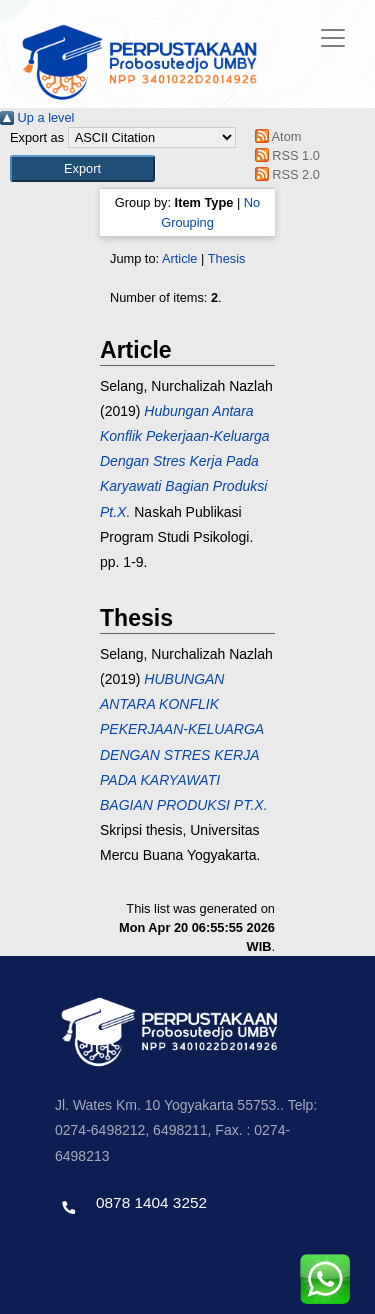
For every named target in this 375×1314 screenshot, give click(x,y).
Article (180, 258)
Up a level (37, 117)
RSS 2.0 (284, 174)
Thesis (227, 258)
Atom (274, 136)
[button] (82, 168)
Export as (37, 137)
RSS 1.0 (284, 155)
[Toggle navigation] (333, 38)
